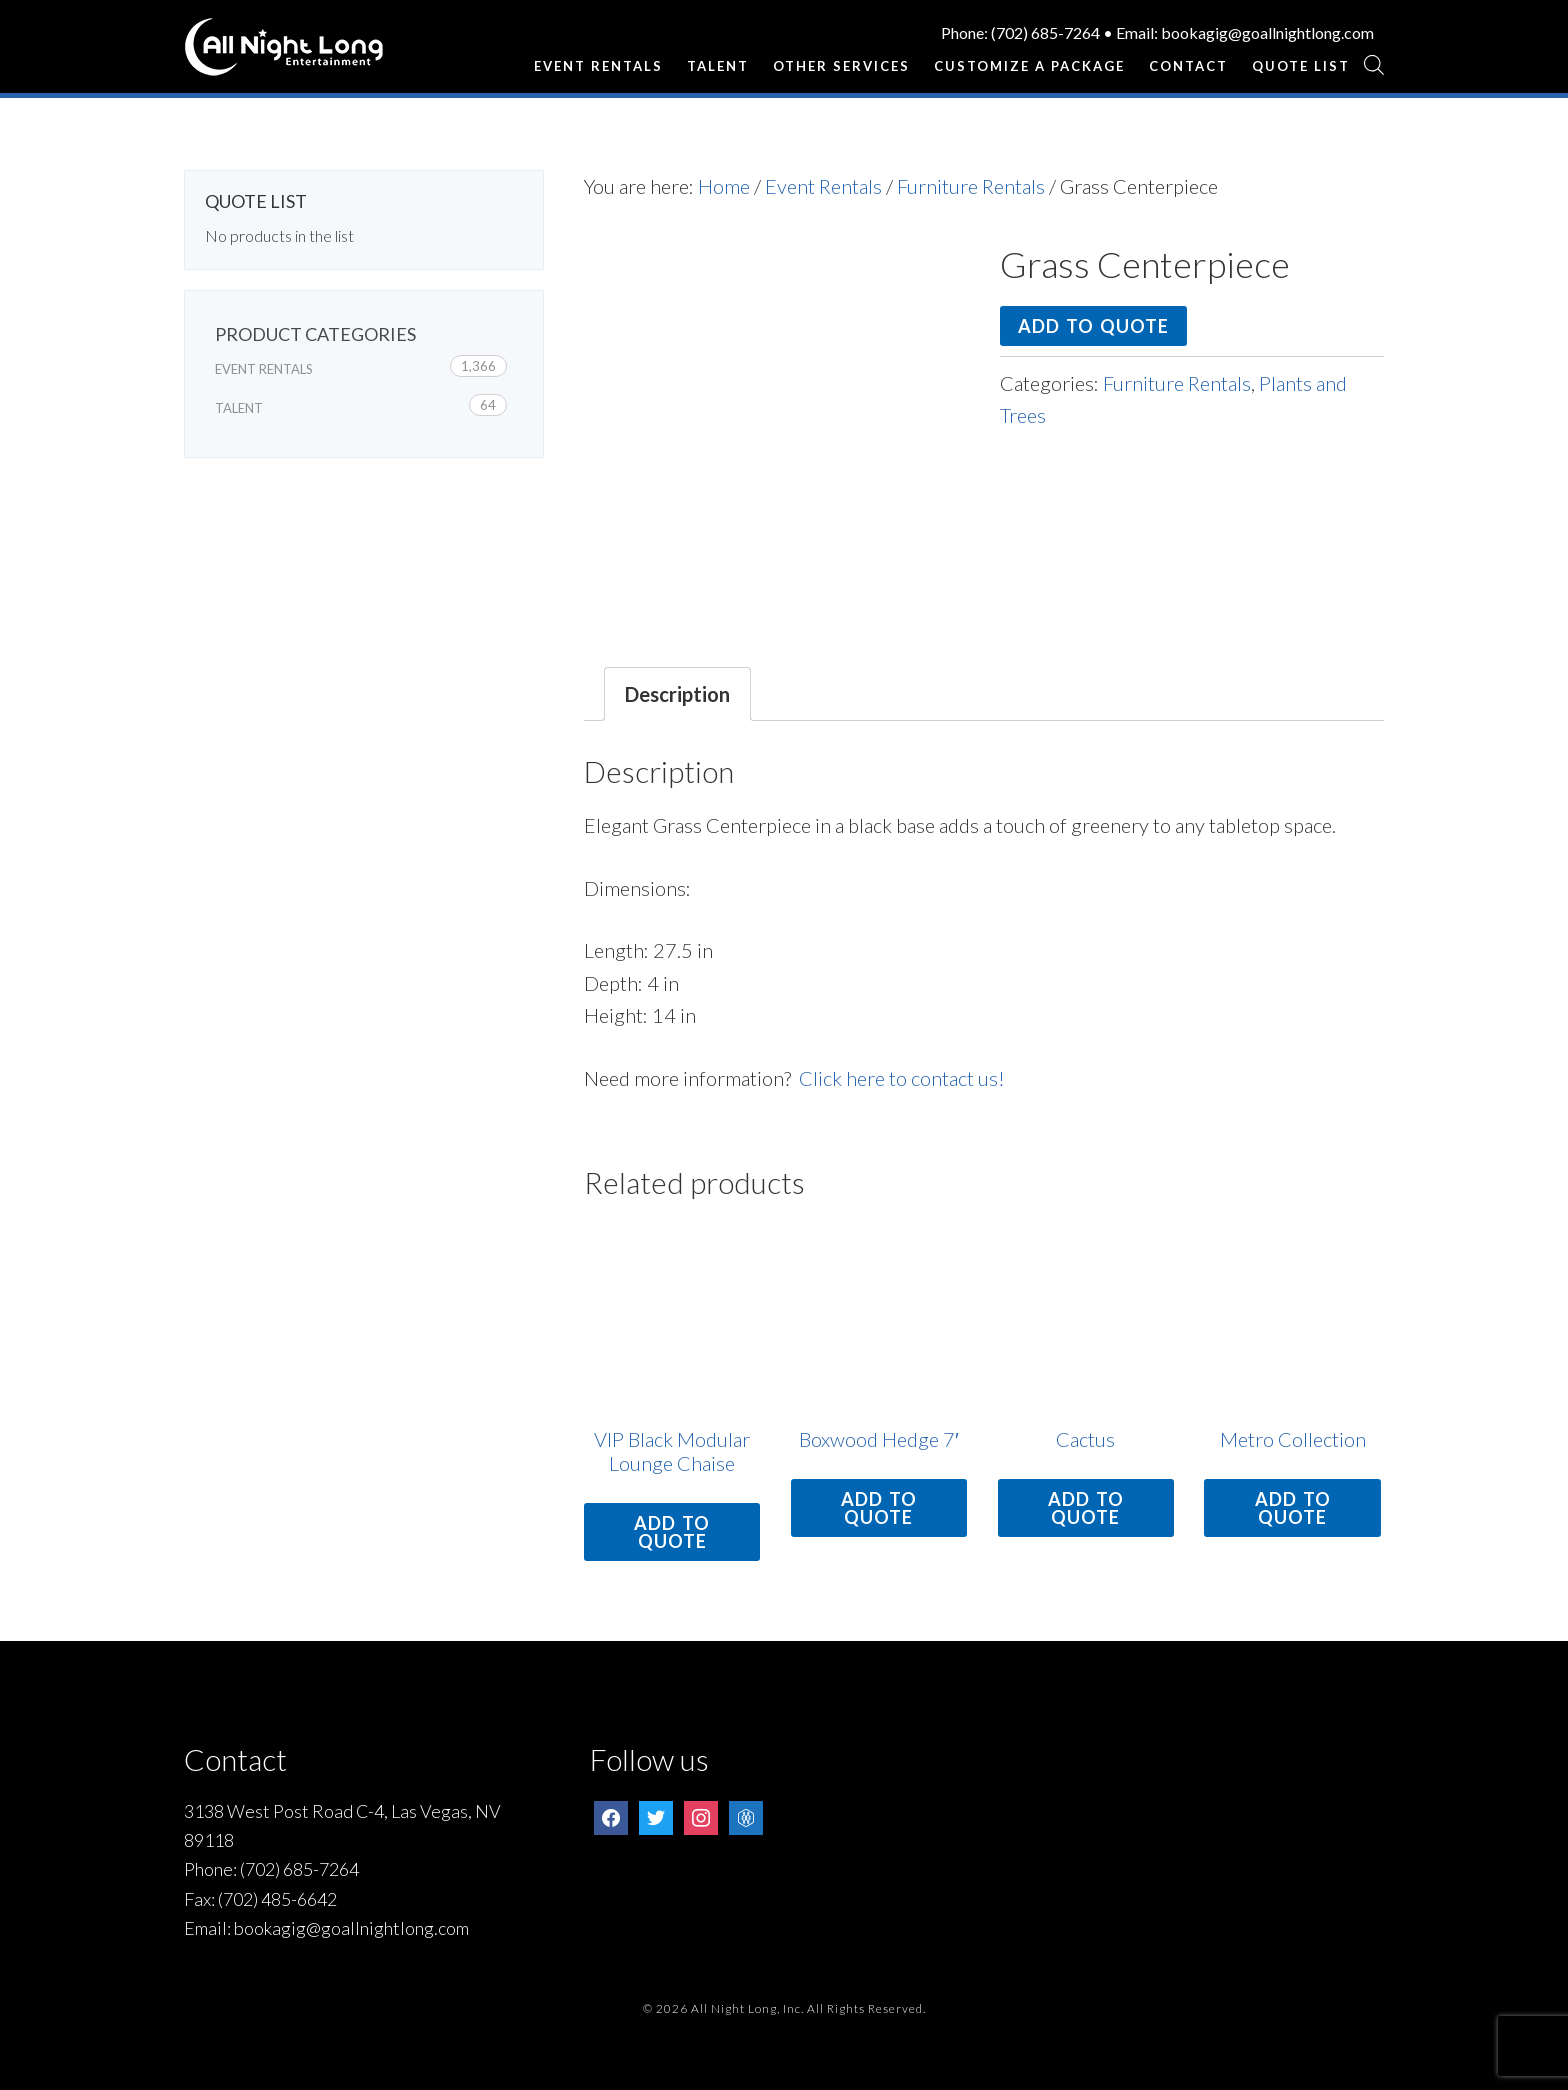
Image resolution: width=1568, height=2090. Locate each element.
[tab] (677, 694)
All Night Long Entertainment (284, 55)
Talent (239, 408)
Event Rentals (823, 186)
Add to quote (1093, 326)
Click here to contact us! (902, 1078)
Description (677, 694)
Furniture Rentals (971, 186)
